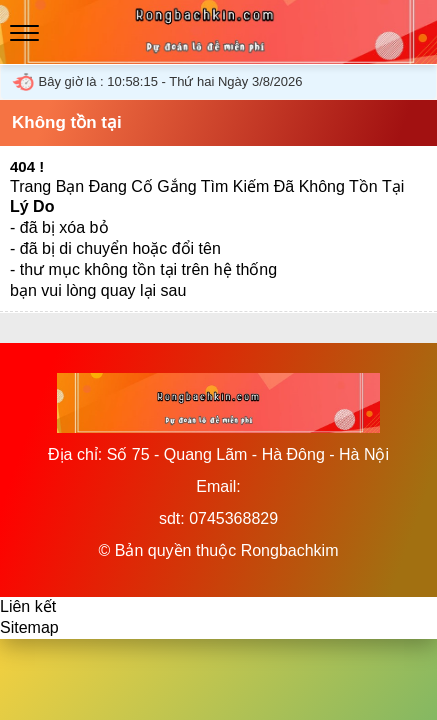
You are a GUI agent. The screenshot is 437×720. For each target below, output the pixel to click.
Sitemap (29, 627)
